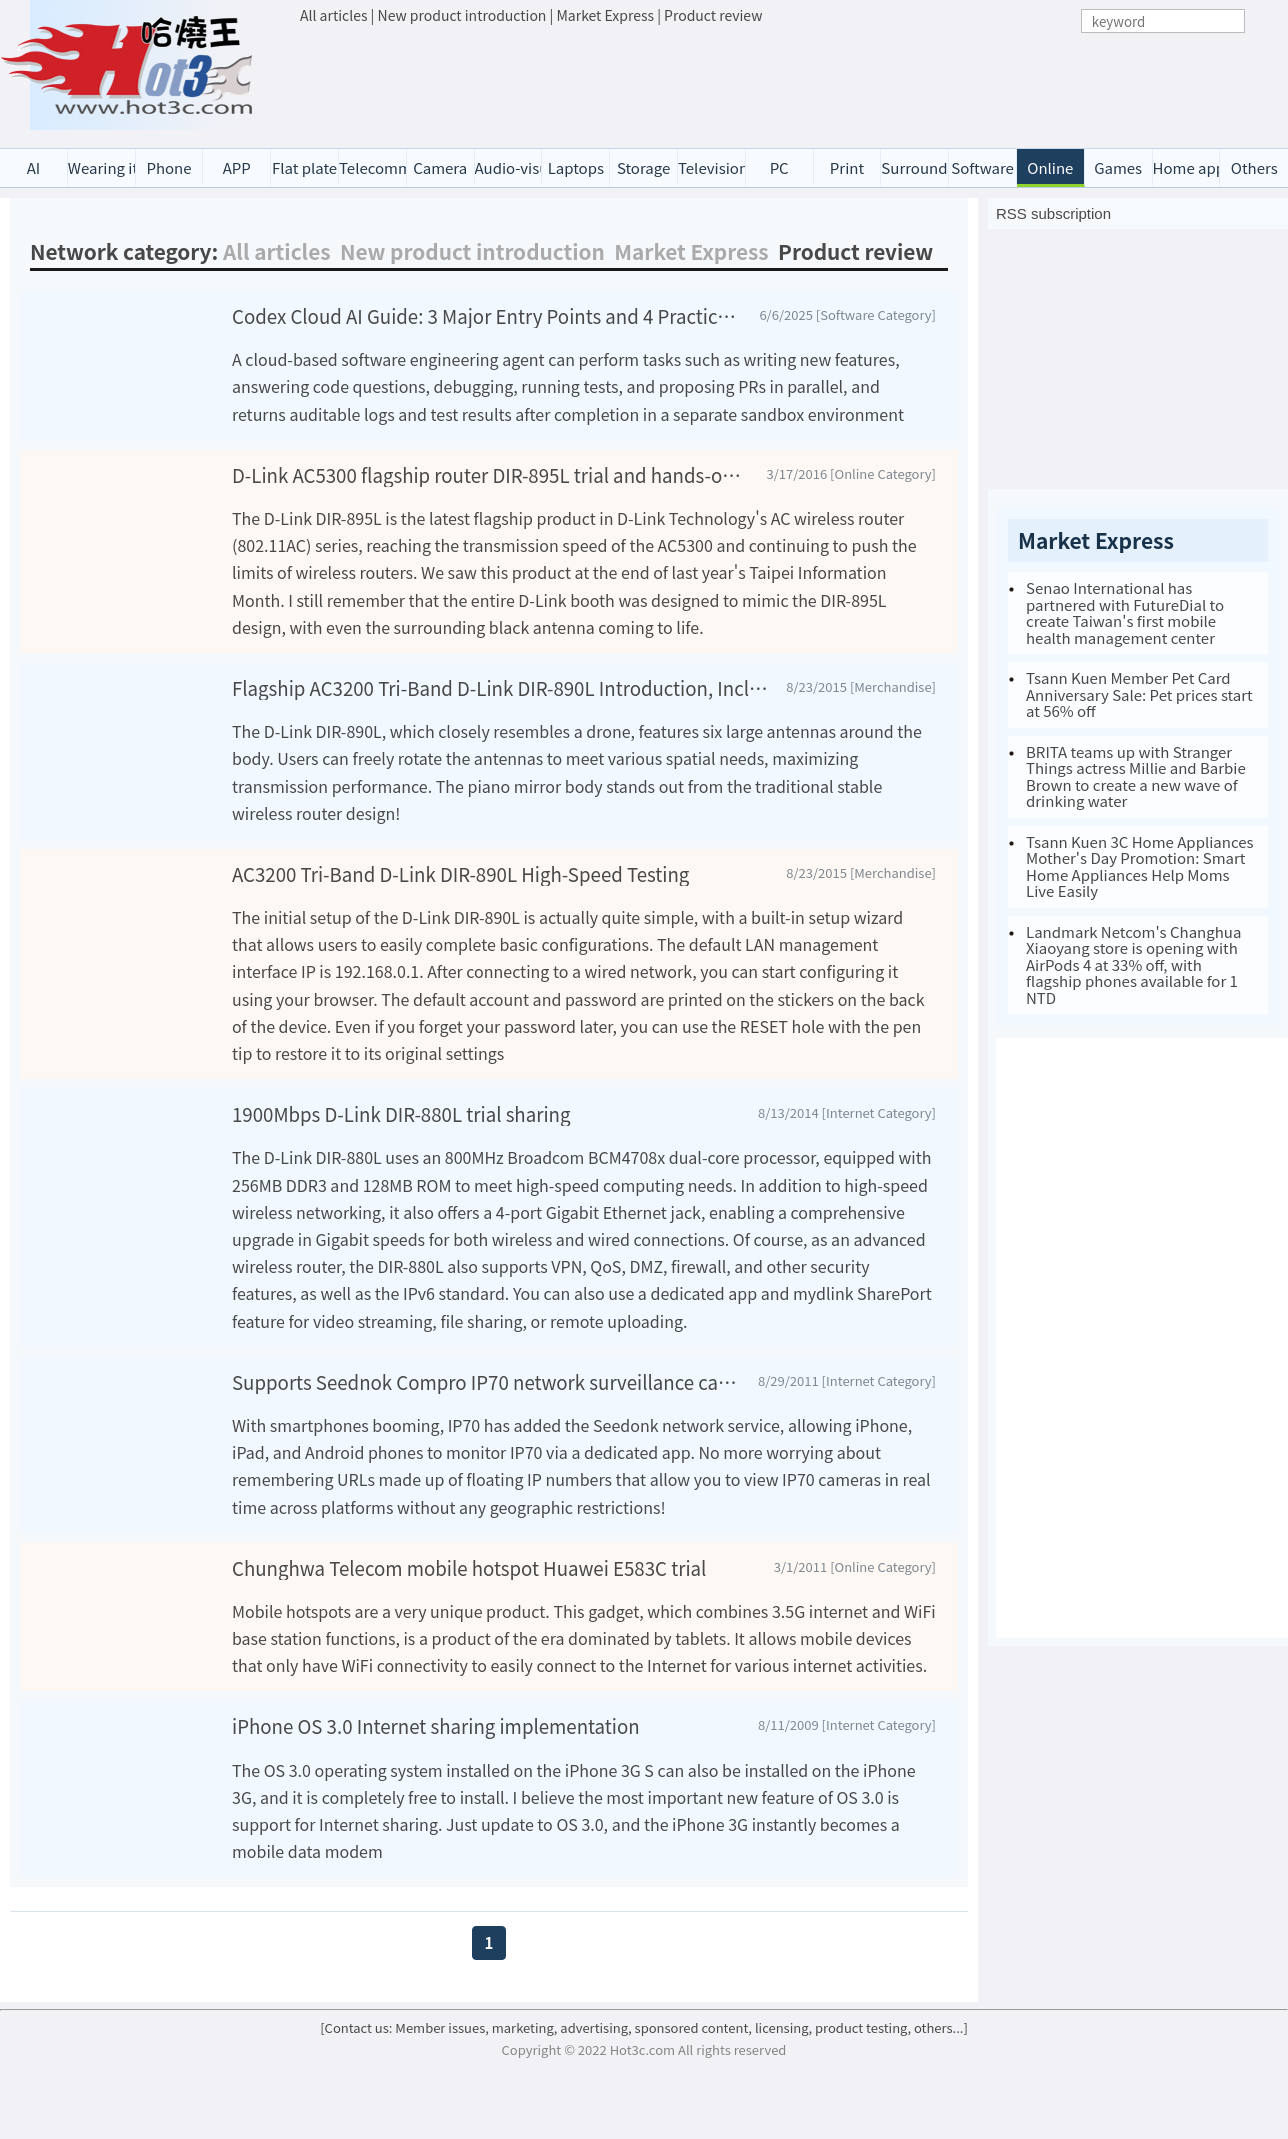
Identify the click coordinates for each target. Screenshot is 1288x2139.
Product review (713, 15)
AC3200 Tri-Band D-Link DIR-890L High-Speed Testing (460, 897)
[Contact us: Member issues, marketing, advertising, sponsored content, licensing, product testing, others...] (644, 2076)
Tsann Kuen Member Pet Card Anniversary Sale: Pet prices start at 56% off (1139, 694)
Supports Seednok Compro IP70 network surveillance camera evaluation (487, 1405)
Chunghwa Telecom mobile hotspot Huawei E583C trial (469, 1591)
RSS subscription (1053, 213)
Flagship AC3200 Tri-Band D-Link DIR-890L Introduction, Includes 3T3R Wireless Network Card (501, 711)
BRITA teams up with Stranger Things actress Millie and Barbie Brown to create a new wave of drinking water (1136, 776)
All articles (333, 15)
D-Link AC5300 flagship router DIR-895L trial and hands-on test (491, 498)
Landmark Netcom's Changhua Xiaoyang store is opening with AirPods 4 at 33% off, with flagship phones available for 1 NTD (1133, 964)
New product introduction (462, 15)
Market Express (605, 15)
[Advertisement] (785, 81)
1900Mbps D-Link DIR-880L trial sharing (401, 1137)
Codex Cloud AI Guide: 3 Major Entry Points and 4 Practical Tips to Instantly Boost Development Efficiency (487, 315)
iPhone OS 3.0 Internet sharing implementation (436, 1774)
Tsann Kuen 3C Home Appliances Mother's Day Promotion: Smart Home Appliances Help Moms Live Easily (1140, 866)
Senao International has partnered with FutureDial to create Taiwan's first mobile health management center (1125, 612)
